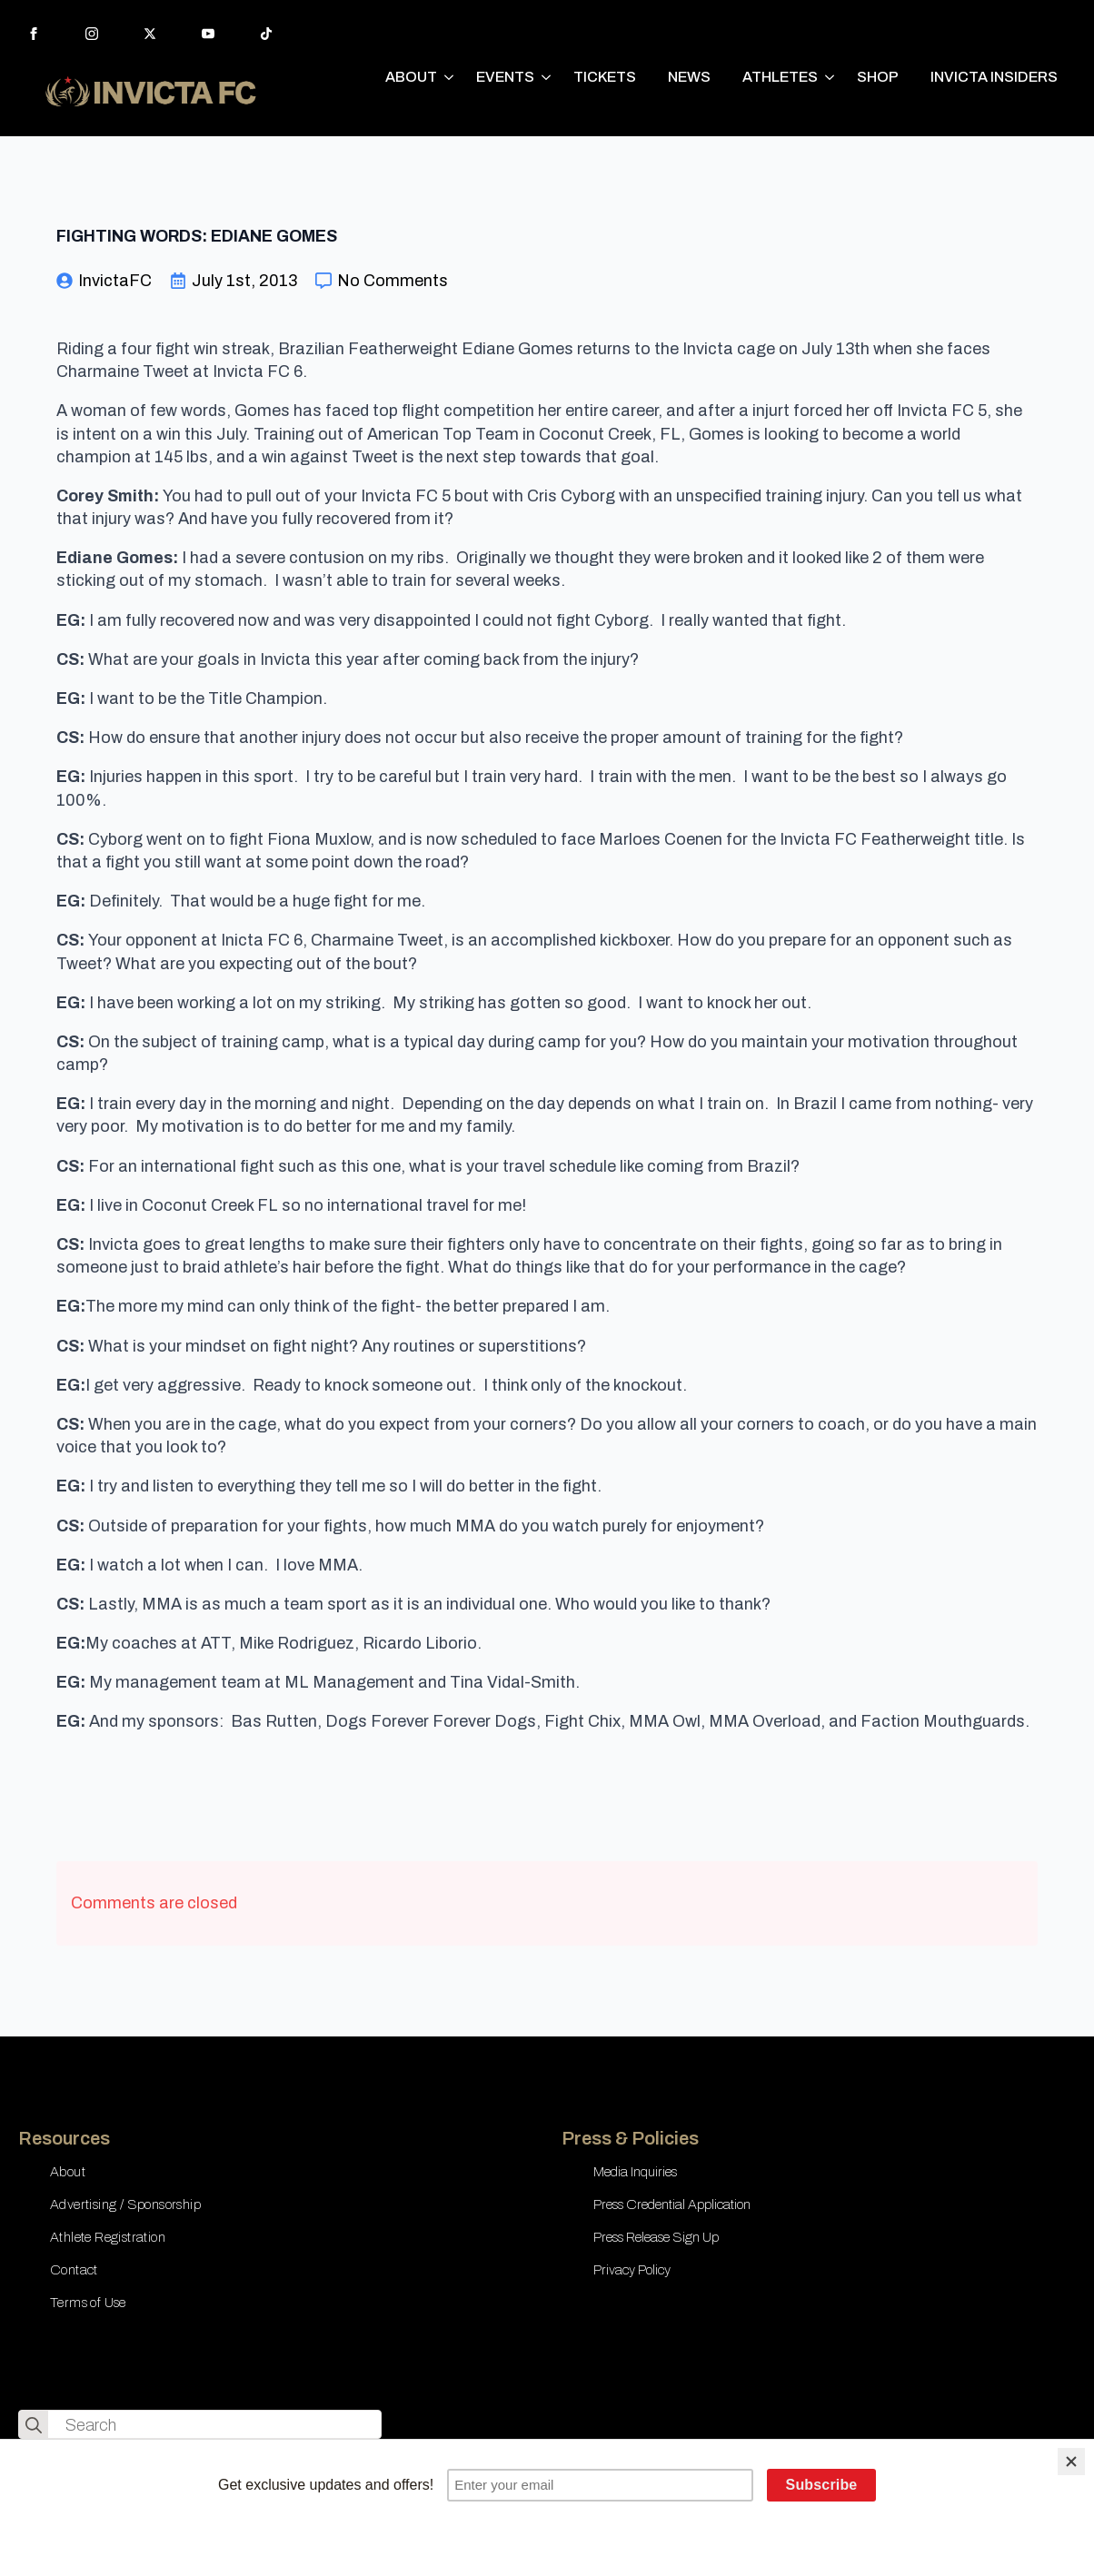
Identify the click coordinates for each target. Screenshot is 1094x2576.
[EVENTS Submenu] (547, 77)
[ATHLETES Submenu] (830, 77)
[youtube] (208, 33)
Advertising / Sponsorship (125, 2204)
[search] (33, 2425)
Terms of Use (88, 2302)
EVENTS (505, 76)
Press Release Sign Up (656, 2237)
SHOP (878, 76)
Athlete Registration (107, 2237)
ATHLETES (780, 76)
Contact (74, 2270)
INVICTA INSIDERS (994, 76)
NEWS (689, 76)
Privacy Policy (632, 2270)
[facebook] (33, 33)
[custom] (266, 33)
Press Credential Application (672, 2204)
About (67, 2172)
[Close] (1071, 2461)
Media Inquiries (635, 2172)
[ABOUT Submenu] (449, 77)
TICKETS (604, 76)
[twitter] (149, 33)
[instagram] (91, 33)
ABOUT (411, 76)
